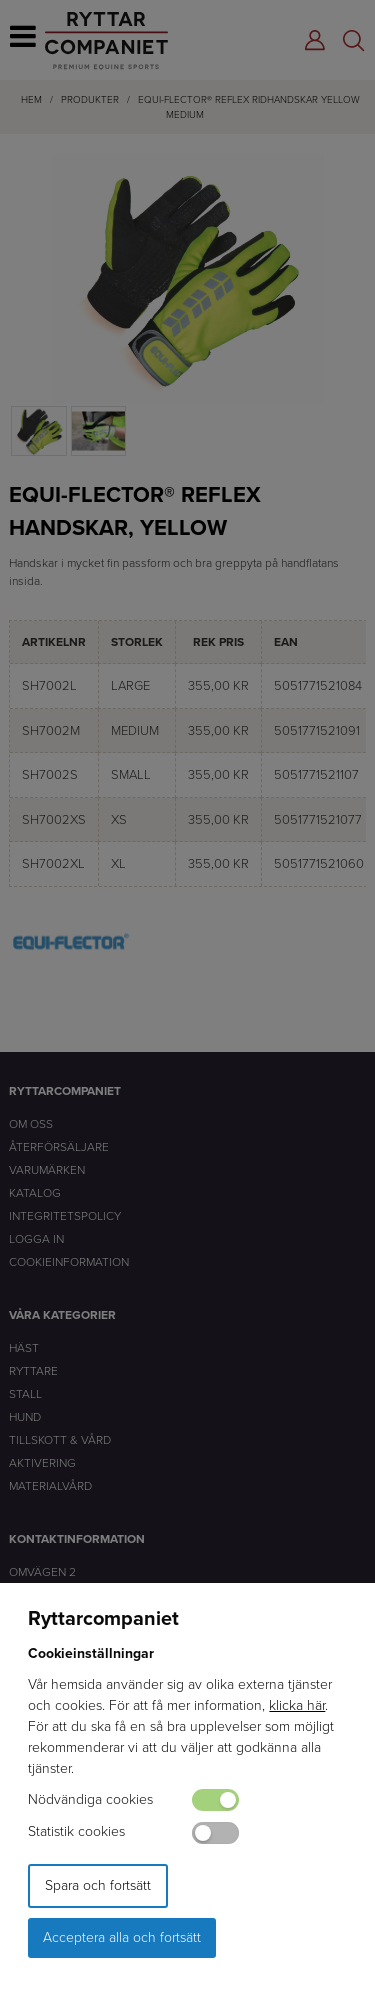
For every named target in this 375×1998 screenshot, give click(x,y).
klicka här (297, 1705)
